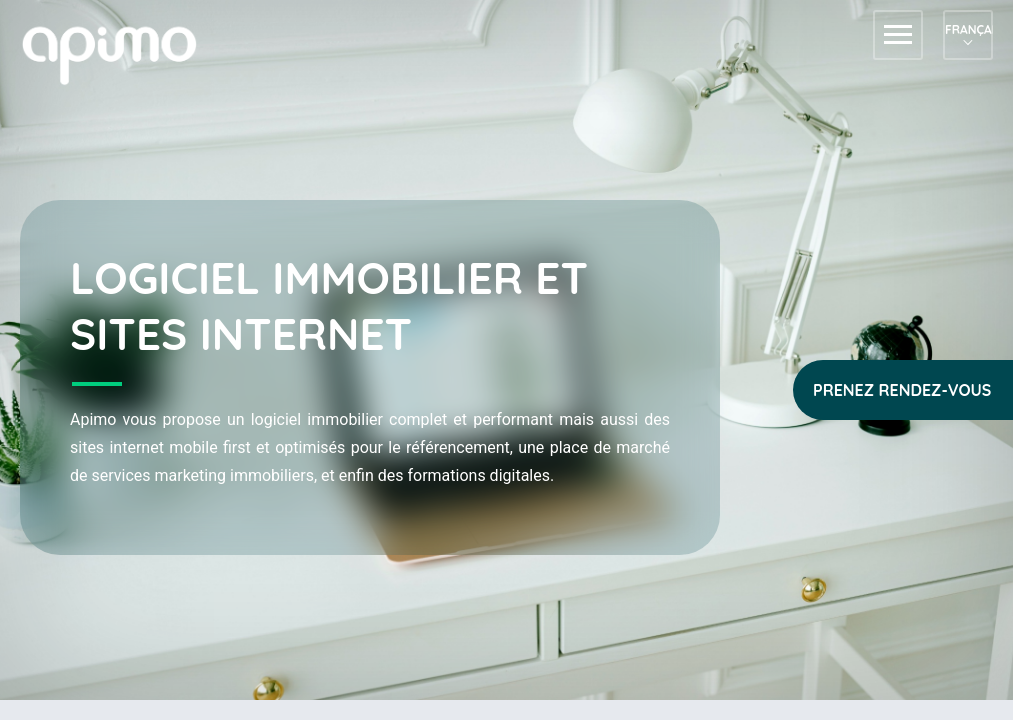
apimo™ (120, 53)
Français (968, 29)
